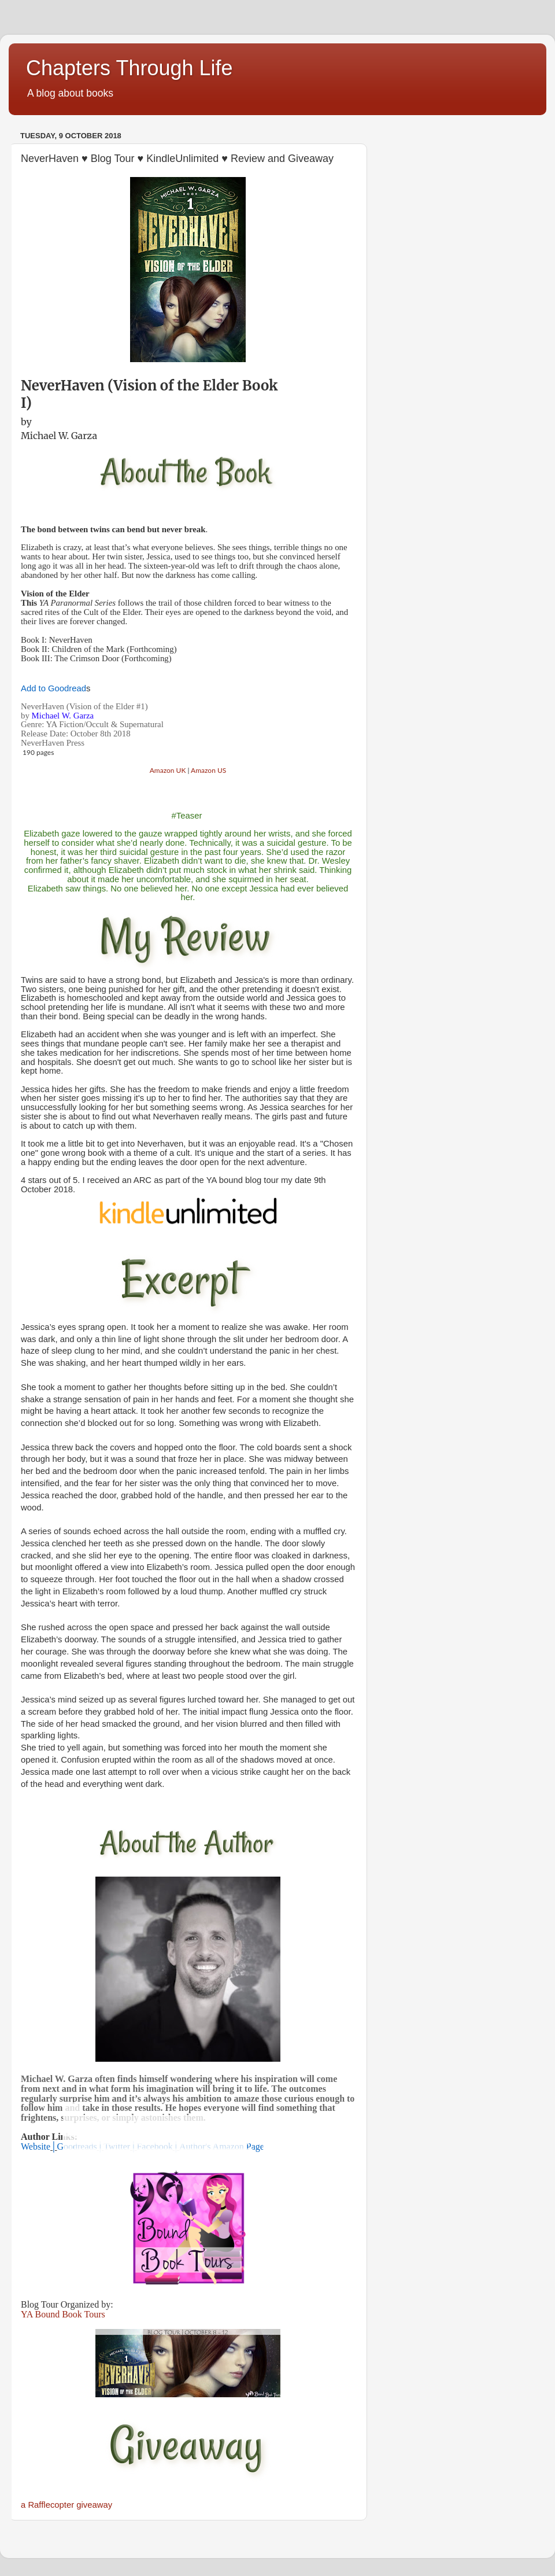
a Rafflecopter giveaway (66, 2504)
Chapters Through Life (129, 68)
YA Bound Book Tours (63, 2314)
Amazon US (208, 770)
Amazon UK (168, 770)
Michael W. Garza (59, 435)
